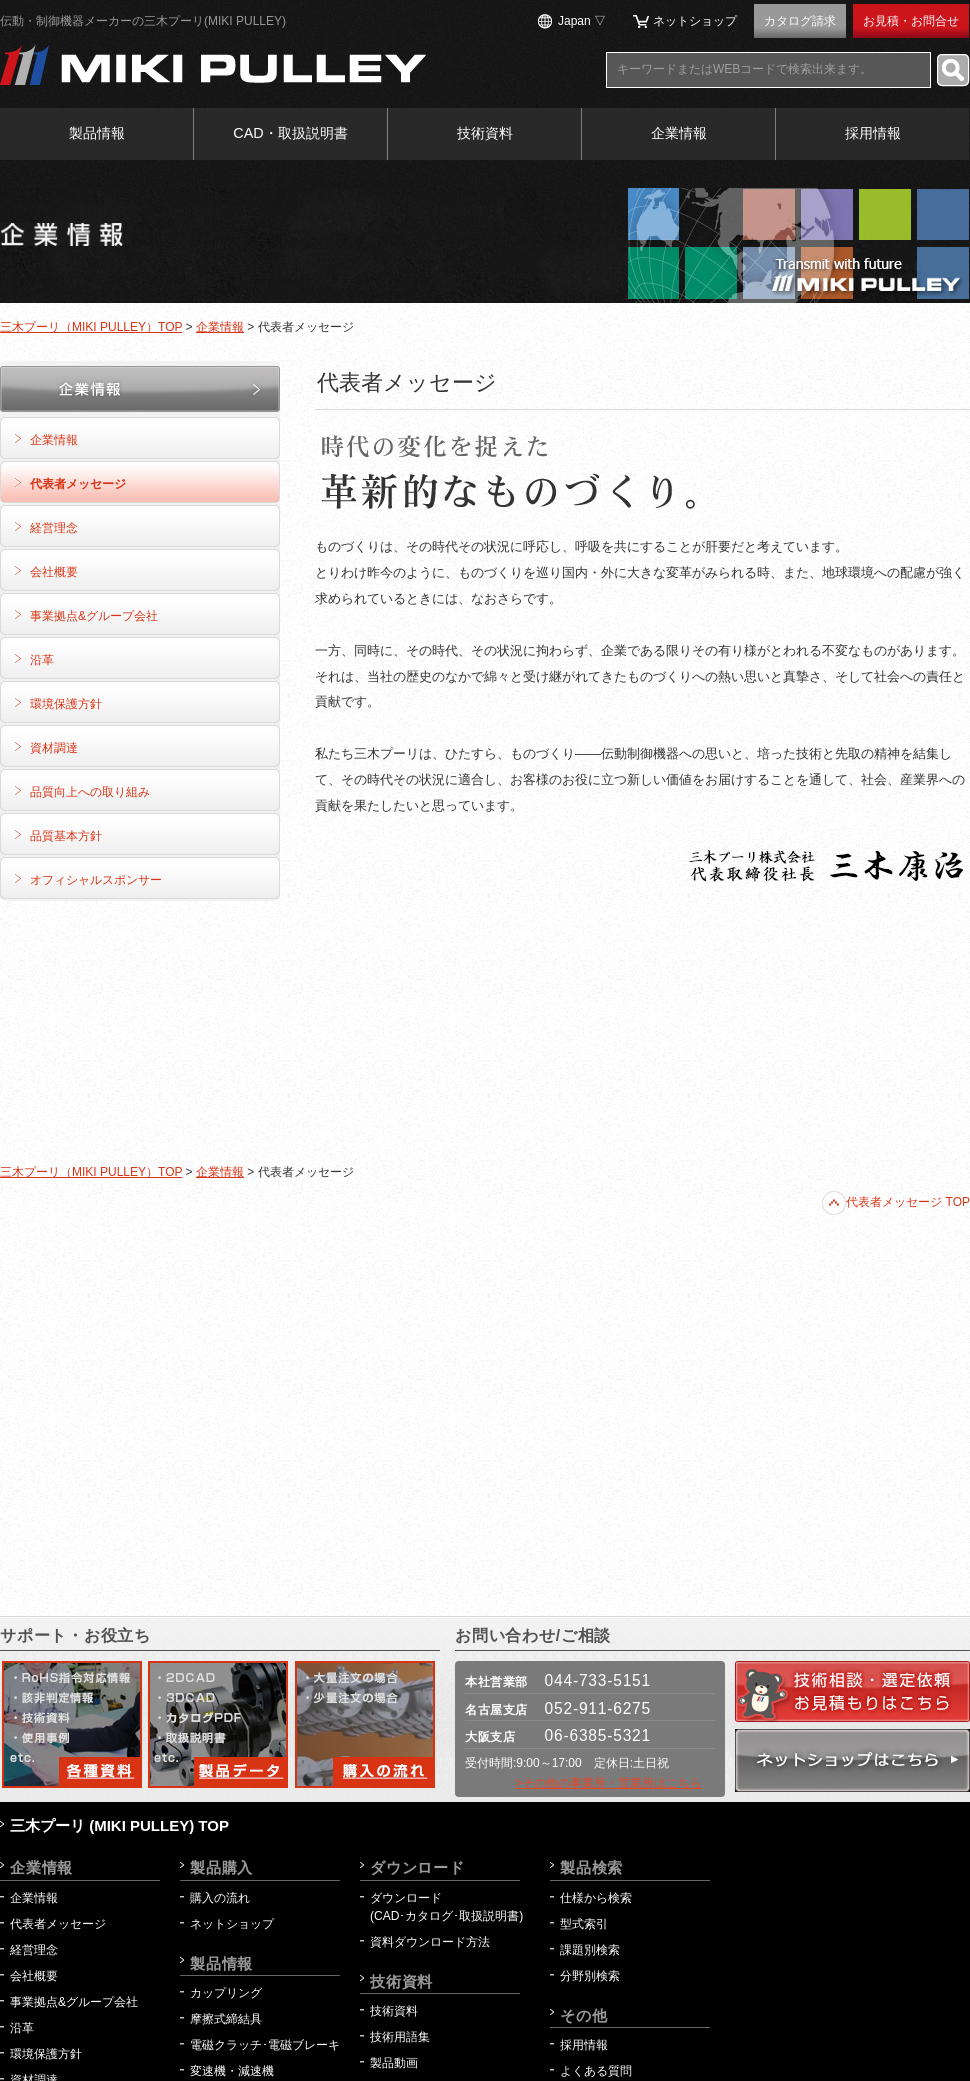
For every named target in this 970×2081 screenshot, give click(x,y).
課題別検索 (590, 1950)
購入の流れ (220, 1898)
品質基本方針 (66, 836)
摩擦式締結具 (226, 2019)
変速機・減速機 (232, 2071)
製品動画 (394, 2063)
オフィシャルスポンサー (96, 880)
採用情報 (873, 133)
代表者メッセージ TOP (896, 1202)
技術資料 (485, 133)
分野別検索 (590, 1976)
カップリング (226, 1993)
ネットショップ (695, 21)
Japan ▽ (582, 21)
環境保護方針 (66, 704)
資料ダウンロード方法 (430, 1942)
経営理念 (54, 528)
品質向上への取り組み (90, 792)
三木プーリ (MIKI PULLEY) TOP (119, 1825)
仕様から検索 (596, 1898)
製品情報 (97, 133)
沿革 (42, 660)
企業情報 (679, 133)
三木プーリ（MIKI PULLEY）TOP (91, 327)
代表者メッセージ (78, 484)
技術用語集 (400, 2037)
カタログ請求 (800, 21)
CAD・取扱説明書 (290, 133)
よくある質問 (596, 2071)
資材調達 (54, 748)
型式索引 (584, 1924)
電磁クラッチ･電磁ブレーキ (265, 2045)
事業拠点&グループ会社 (94, 616)
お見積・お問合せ (911, 21)
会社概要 (54, 572)
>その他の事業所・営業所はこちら (608, 1783)
